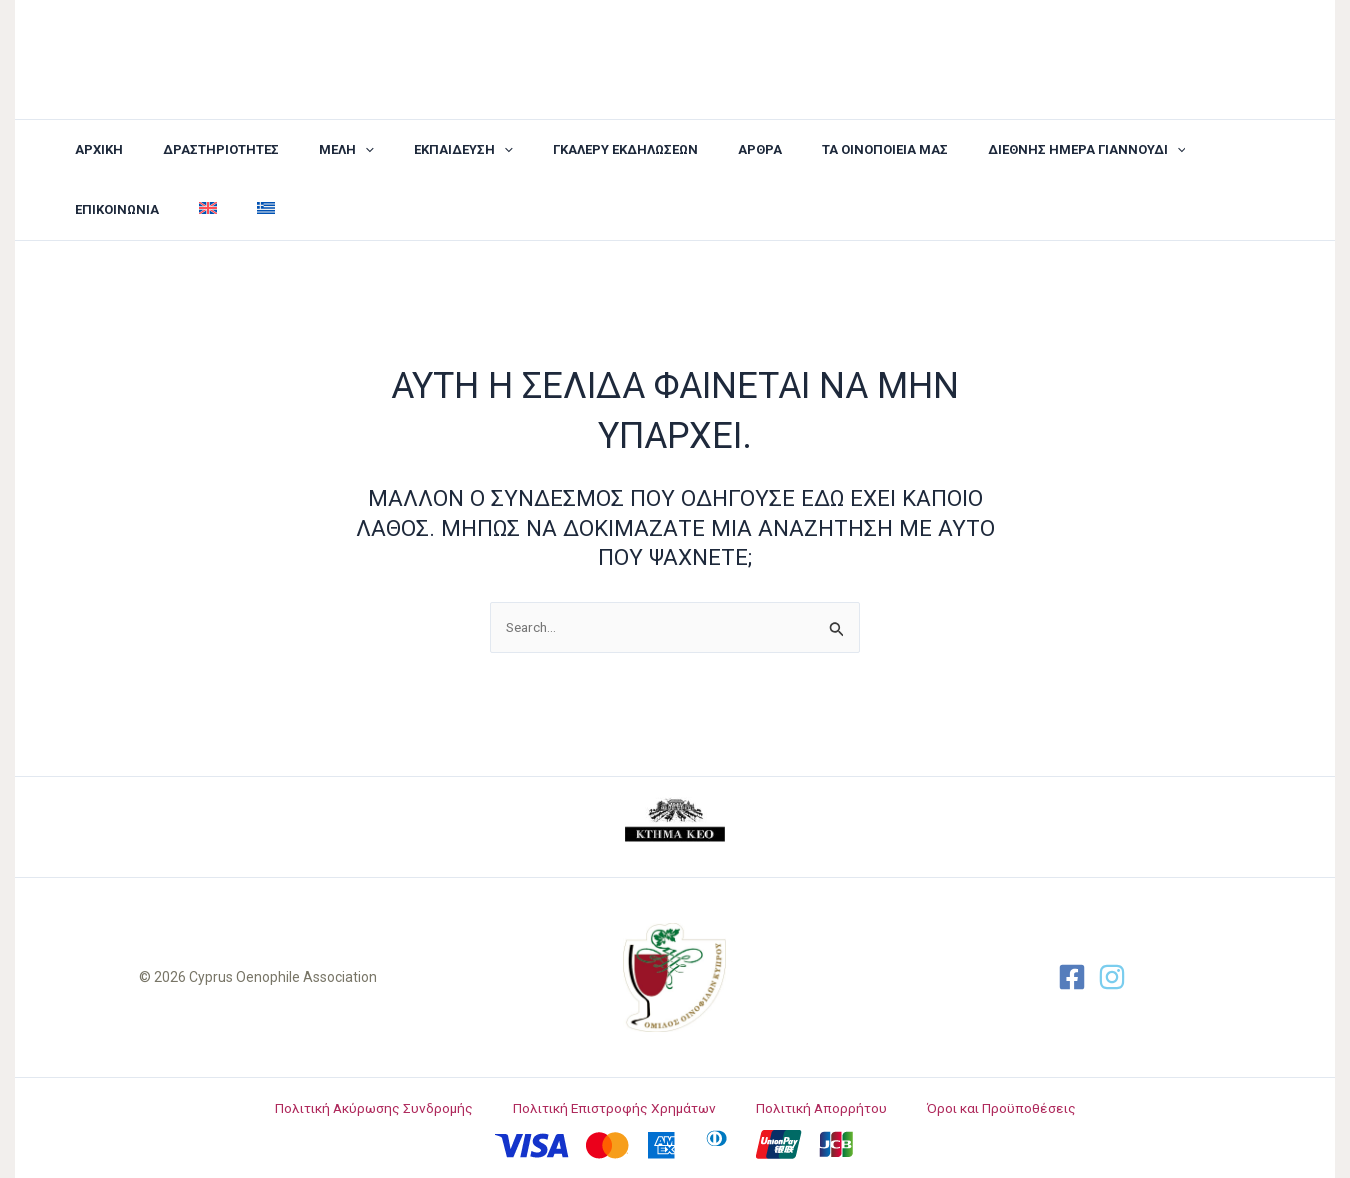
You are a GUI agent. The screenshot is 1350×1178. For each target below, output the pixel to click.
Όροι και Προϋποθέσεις (984, 1108)
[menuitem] (1225, 150)
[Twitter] (1112, 977)
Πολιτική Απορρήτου (818, 1108)
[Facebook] (1072, 977)
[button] (311, 150)
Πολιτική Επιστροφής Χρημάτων (624, 1108)
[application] (330, 150)
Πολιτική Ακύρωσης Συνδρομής (393, 1108)
